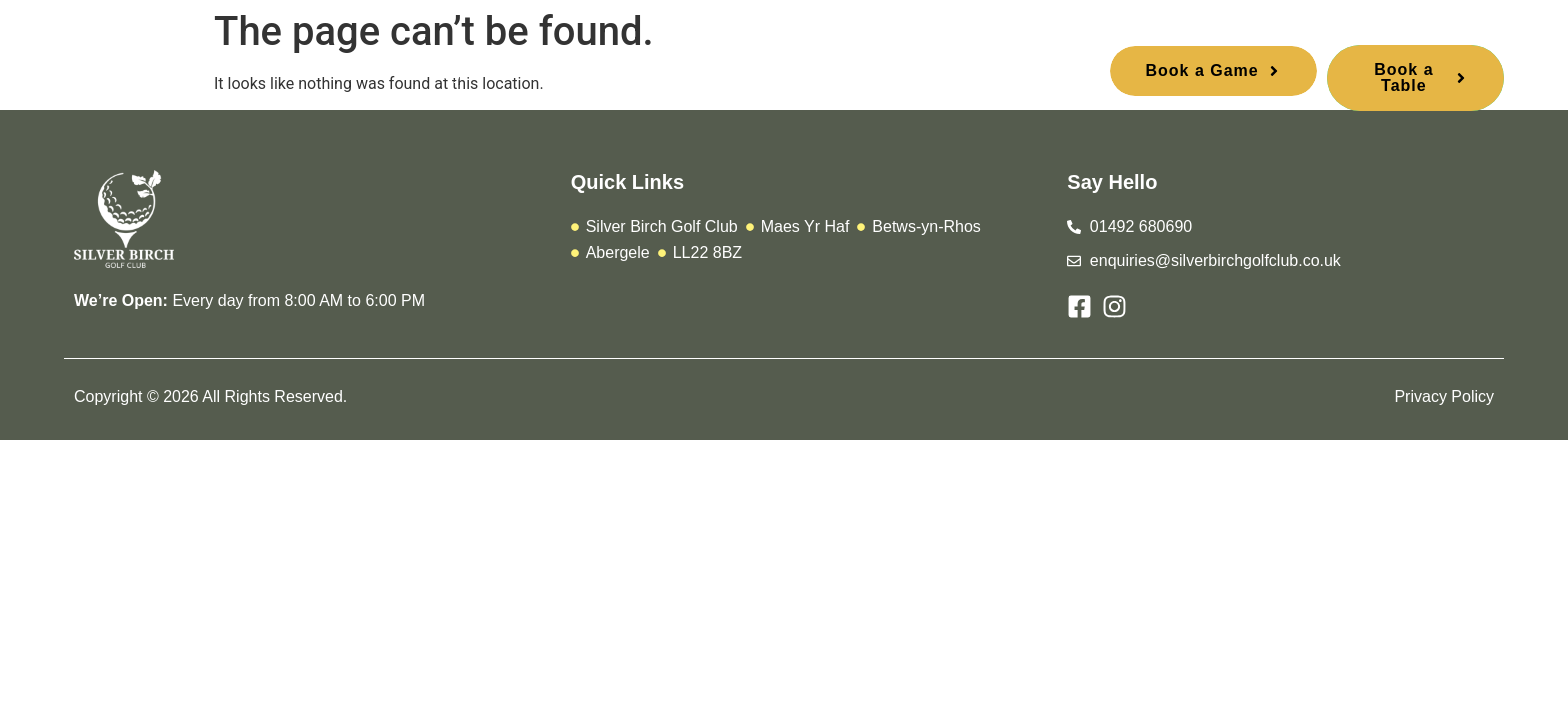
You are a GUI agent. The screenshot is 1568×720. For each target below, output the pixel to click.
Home (369, 74)
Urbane (655, 74)
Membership (545, 74)
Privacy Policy (1444, 396)
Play (445, 74)
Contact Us (900, 74)
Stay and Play (771, 74)
